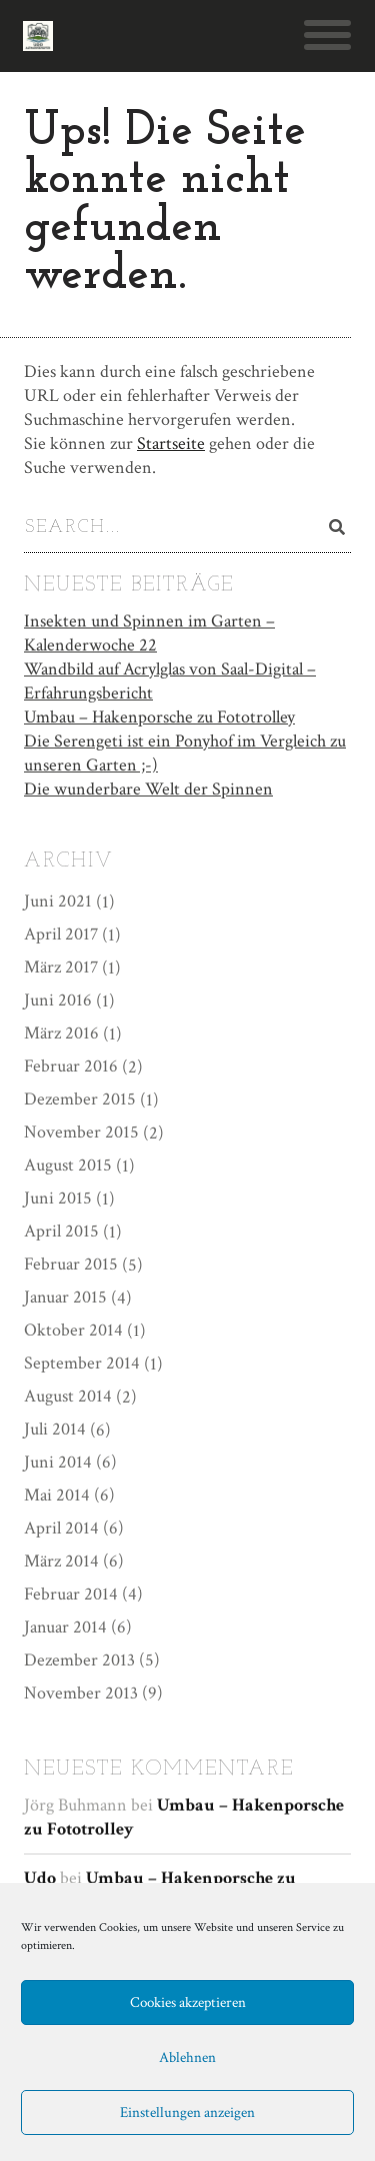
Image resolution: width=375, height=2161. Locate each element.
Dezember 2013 (79, 1659)
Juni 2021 (58, 900)
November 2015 (81, 1131)
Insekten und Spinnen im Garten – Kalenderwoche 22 (149, 632)
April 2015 (61, 1230)
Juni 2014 (58, 1461)
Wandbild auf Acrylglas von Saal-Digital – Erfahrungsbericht (170, 680)
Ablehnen (187, 2057)
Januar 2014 (65, 1626)
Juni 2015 (58, 1197)
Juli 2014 (55, 1428)
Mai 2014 (57, 1494)
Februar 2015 (71, 1263)
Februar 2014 (71, 1593)
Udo (40, 1877)
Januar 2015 (65, 1296)
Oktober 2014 (73, 1329)
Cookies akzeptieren (188, 2002)
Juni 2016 (58, 999)
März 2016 (61, 1032)
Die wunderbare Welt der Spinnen (148, 788)
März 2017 (61, 966)
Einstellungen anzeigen (187, 2112)
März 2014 (61, 1560)
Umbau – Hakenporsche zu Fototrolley (159, 716)
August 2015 (68, 1164)
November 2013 (81, 1692)
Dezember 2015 (80, 1098)
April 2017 (61, 933)
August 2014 (68, 1395)
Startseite (171, 443)
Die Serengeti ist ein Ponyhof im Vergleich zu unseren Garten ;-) (185, 752)
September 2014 (82, 1362)
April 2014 (61, 1527)
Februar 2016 (71, 1065)
